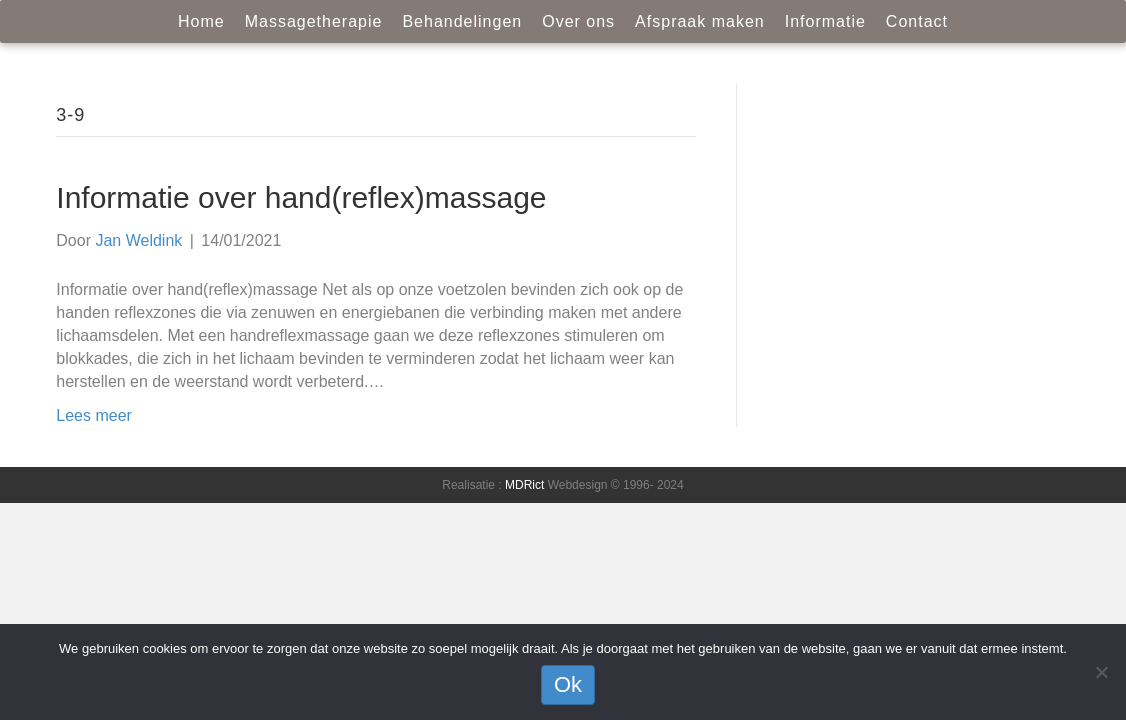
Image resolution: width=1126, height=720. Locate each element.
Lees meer (94, 415)
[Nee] (1101, 672)
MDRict (524, 485)
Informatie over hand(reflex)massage (301, 197)
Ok (568, 684)
